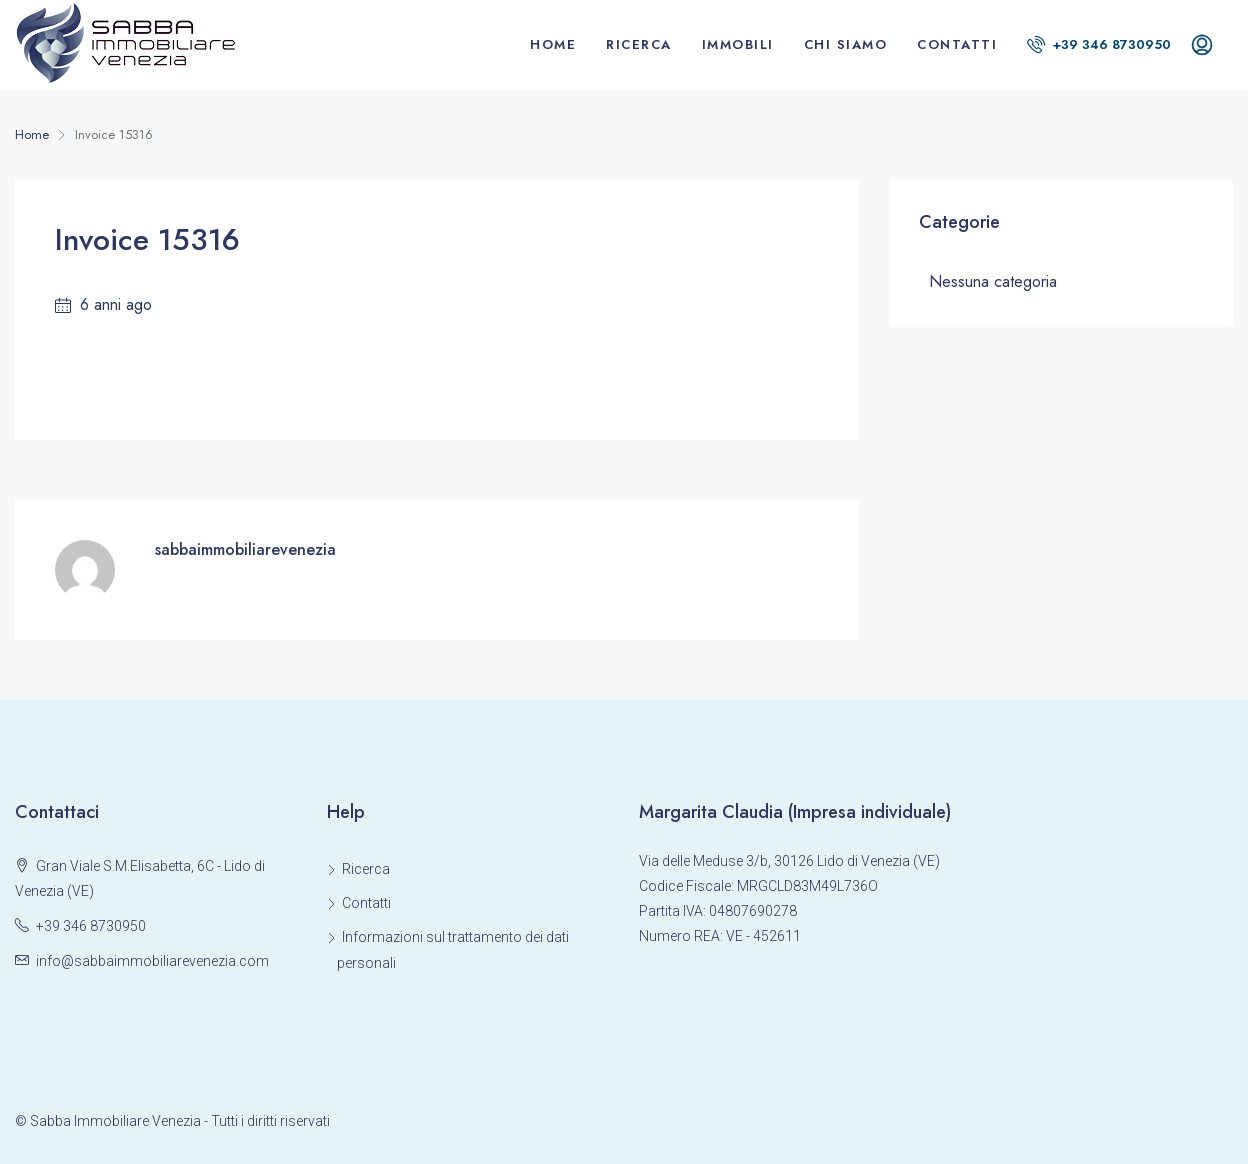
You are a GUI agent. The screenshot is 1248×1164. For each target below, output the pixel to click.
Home (553, 44)
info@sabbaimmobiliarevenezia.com (152, 961)
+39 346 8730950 (1099, 44)
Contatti (957, 44)
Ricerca (639, 44)
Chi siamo (846, 44)
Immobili (738, 44)
